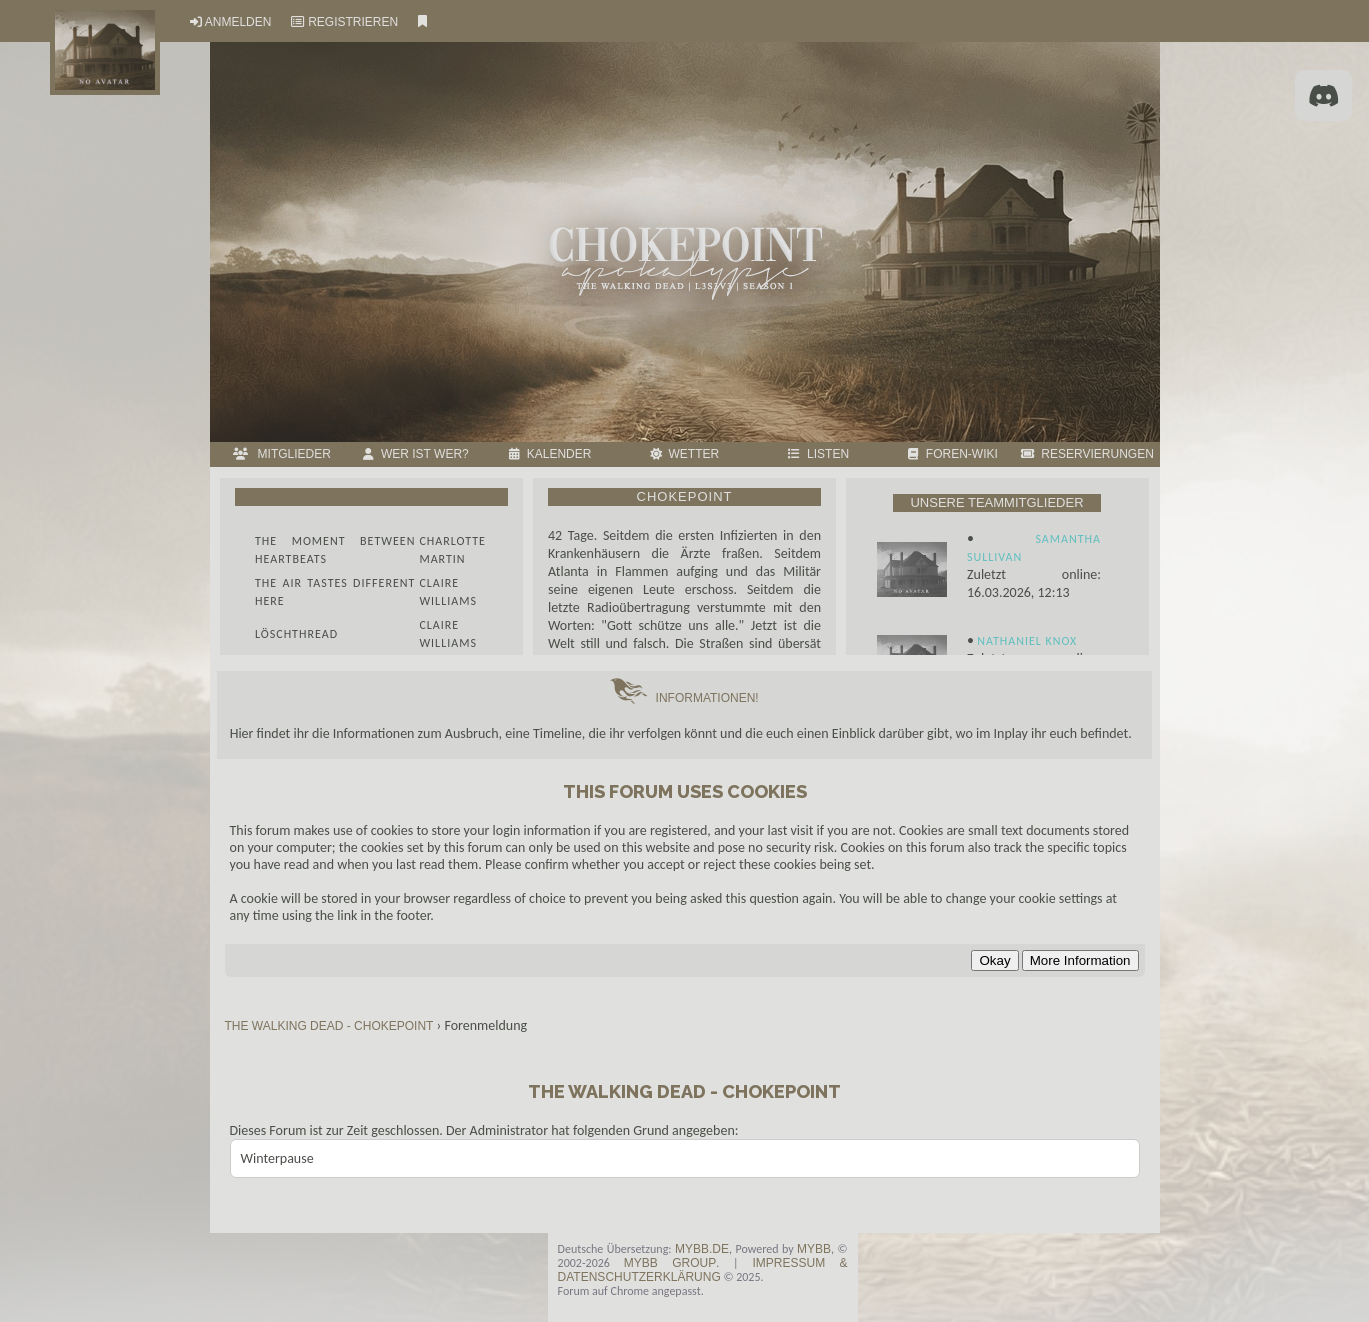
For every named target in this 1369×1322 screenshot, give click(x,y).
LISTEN (818, 454)
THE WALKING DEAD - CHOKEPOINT (331, 1026)
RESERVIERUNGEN (1087, 454)
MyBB (814, 1249)
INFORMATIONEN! (684, 698)
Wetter (684, 454)
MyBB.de (702, 1249)
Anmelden (238, 22)
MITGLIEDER (282, 454)
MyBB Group (670, 1263)
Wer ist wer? (415, 454)
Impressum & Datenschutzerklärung (703, 1270)
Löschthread (296, 634)
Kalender (550, 454)
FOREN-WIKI (953, 454)
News (371, 497)
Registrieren (353, 22)
